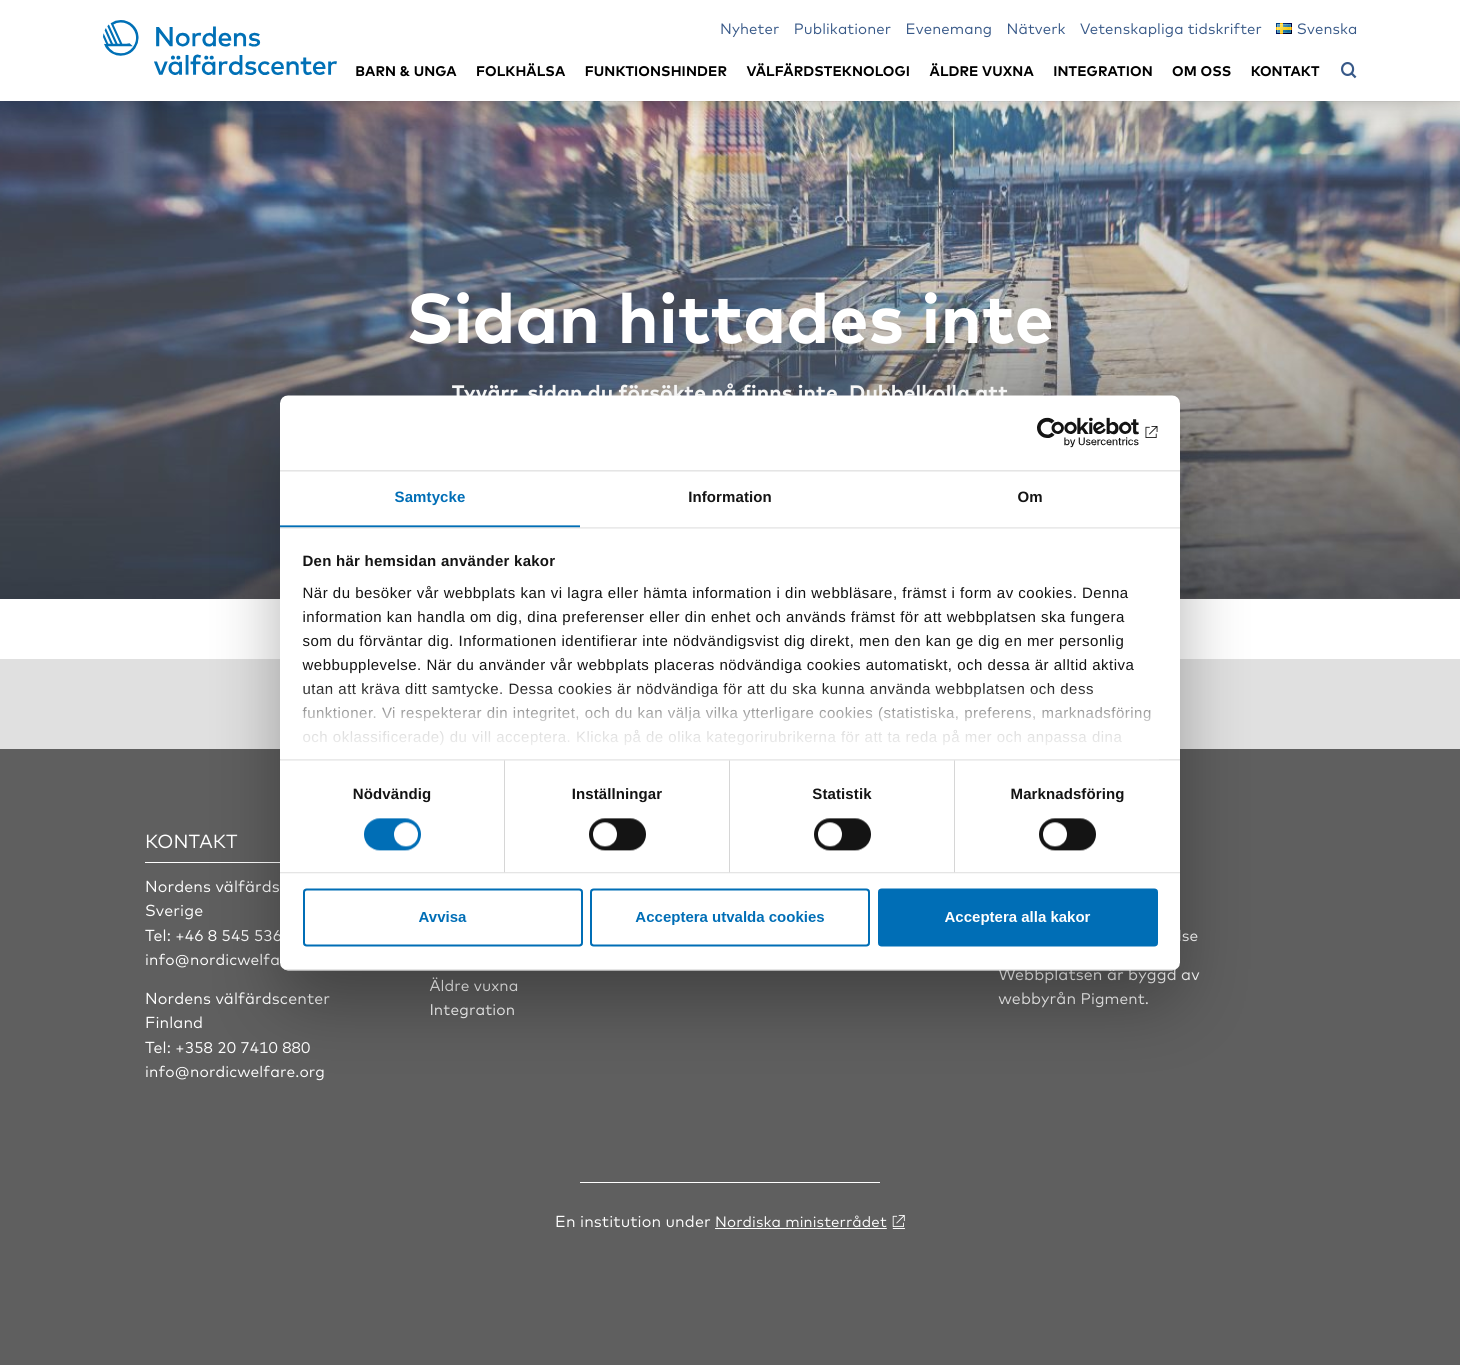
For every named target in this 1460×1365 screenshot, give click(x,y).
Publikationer (843, 27)
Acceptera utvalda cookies (729, 917)
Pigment (1114, 996)
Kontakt (1285, 70)
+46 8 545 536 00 (242, 933)
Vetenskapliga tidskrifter (1171, 27)
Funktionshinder (656, 70)
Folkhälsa (520, 70)
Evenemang (949, 27)
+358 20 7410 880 (244, 1045)
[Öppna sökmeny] (1349, 71)
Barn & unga (405, 70)
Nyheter (749, 27)
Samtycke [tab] (430, 496)
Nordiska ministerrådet (801, 1218)
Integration (1103, 70)
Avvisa (443, 917)
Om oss (1201, 70)
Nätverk (1036, 27)
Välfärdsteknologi (828, 70)
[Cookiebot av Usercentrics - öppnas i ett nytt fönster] (1070, 432)
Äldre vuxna (982, 70)
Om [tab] (1029, 496)
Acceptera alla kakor (1018, 917)
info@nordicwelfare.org (238, 957)
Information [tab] (730, 496)
